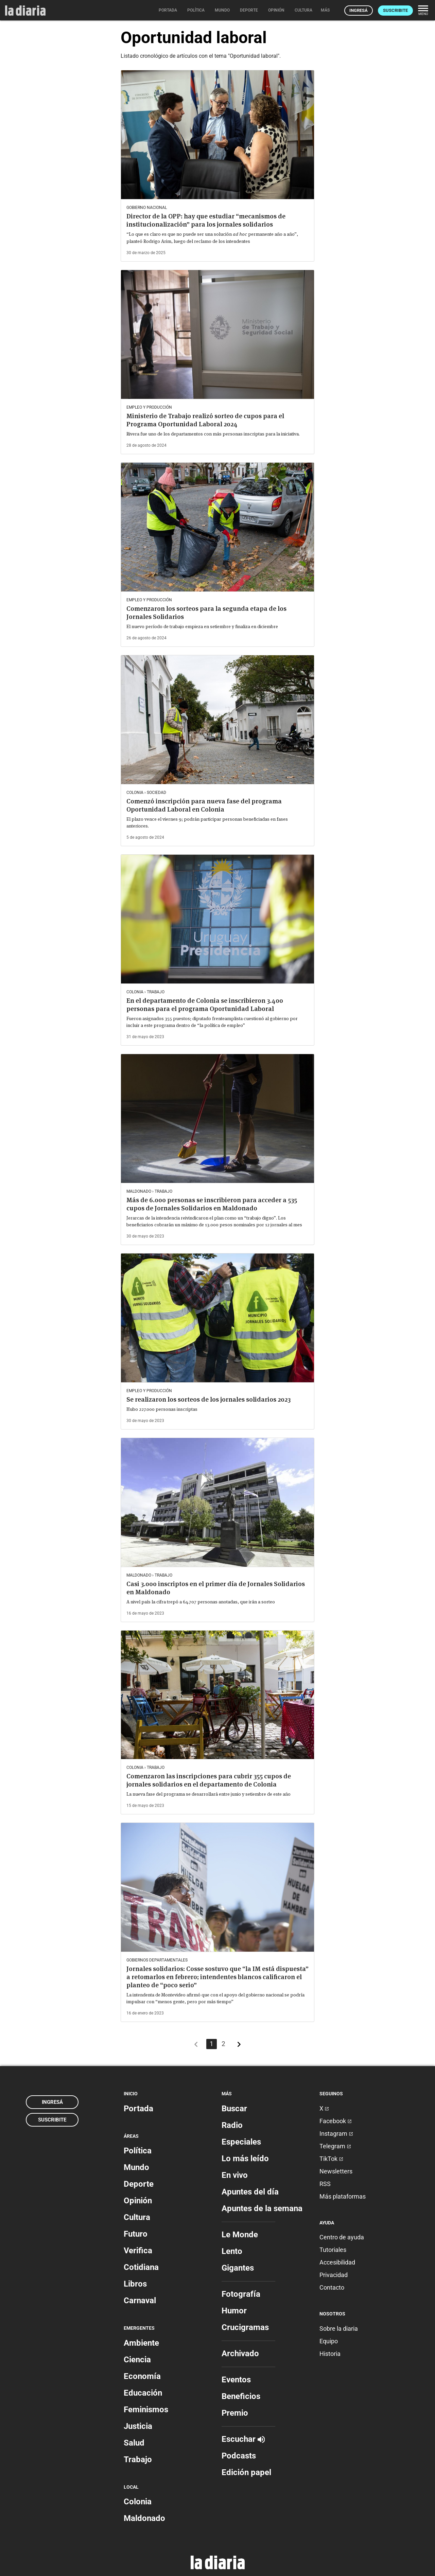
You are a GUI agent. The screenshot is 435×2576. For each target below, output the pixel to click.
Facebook (335, 2121)
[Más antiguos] (239, 2046)
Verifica (138, 2250)
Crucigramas (245, 2327)
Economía (142, 2376)
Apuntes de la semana (262, 2208)
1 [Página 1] (211, 2044)
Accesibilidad (337, 2262)
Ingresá (358, 10)
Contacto (331, 2287)
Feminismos (146, 2409)
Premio (235, 2413)
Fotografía (241, 2294)
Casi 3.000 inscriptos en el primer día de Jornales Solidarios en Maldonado (215, 1588)
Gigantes (238, 2268)
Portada (138, 2108)
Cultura (137, 2217)
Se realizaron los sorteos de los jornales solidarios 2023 (208, 1399)
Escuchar (243, 2439)
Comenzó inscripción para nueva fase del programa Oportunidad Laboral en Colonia (204, 805)
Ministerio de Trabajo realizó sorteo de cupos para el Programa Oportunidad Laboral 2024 (205, 420)
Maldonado (144, 2518)
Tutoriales (332, 2249)
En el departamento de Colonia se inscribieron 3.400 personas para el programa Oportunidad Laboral (204, 1004)
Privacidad (333, 2274)
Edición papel (246, 2472)
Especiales (241, 2142)
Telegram (335, 2146)
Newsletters (335, 2171)
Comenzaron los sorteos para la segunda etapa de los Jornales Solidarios (206, 612)
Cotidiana (141, 2267)
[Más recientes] (196, 2046)
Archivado (240, 2353)
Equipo (328, 2341)
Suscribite (395, 10)
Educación (143, 2393)
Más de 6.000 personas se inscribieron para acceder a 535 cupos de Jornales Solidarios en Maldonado (211, 1204)
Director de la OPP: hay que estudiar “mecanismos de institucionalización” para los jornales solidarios (205, 220)
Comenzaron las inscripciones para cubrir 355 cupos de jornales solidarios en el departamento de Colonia (208, 1780)
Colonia (138, 2501)
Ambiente (141, 2343)
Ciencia (137, 2359)
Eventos (236, 2379)
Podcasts (239, 2455)
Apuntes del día (250, 2192)
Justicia (138, 2426)
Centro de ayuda (341, 2237)
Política (138, 2150)
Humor (234, 2310)
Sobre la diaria (338, 2328)
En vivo (235, 2175)
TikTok (331, 2158)
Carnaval (140, 2300)
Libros (135, 2284)
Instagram (336, 2133)
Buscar (234, 2108)
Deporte (139, 2184)
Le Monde (240, 2234)
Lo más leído (245, 2158)
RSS (325, 2183)
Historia (330, 2353)
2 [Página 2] (223, 2044)
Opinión (138, 2200)
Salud (134, 2443)
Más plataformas (342, 2196)
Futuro (135, 2234)
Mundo (136, 2167)
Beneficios (241, 2396)
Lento (232, 2251)
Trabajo (138, 2459)
